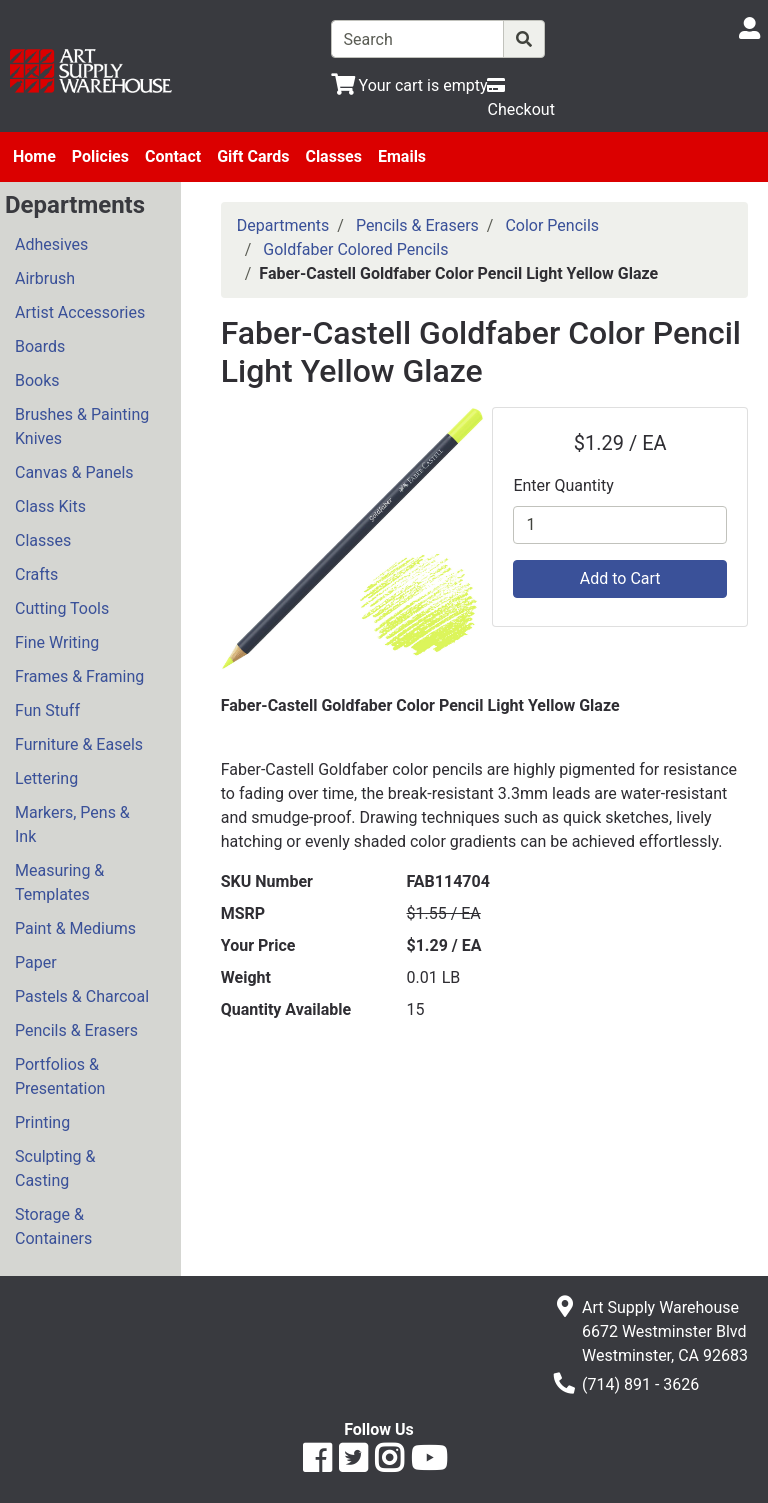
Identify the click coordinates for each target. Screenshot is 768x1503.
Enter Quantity (563, 485)
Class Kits (50, 506)
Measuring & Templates (59, 882)
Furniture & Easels (79, 744)
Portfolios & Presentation (60, 1076)
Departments (283, 225)
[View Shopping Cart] (409, 85)
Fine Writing (57, 642)
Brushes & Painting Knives (82, 426)
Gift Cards (253, 156)
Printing (42, 1122)
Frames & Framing (79, 676)
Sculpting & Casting (55, 1168)
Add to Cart (620, 578)
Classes (333, 156)
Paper (36, 962)
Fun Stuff (47, 710)
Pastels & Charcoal (82, 996)
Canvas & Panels (74, 472)
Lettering (46, 778)
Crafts (36, 574)
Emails (402, 156)
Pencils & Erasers (76, 1030)
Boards (40, 346)
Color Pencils (552, 225)
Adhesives (51, 244)
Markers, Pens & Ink (72, 824)
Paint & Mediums (75, 928)
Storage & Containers (53, 1226)
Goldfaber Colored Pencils (355, 249)
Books (37, 380)
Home (34, 156)
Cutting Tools (62, 608)
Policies (100, 156)
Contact (173, 156)
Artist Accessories (80, 312)
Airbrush (45, 278)
